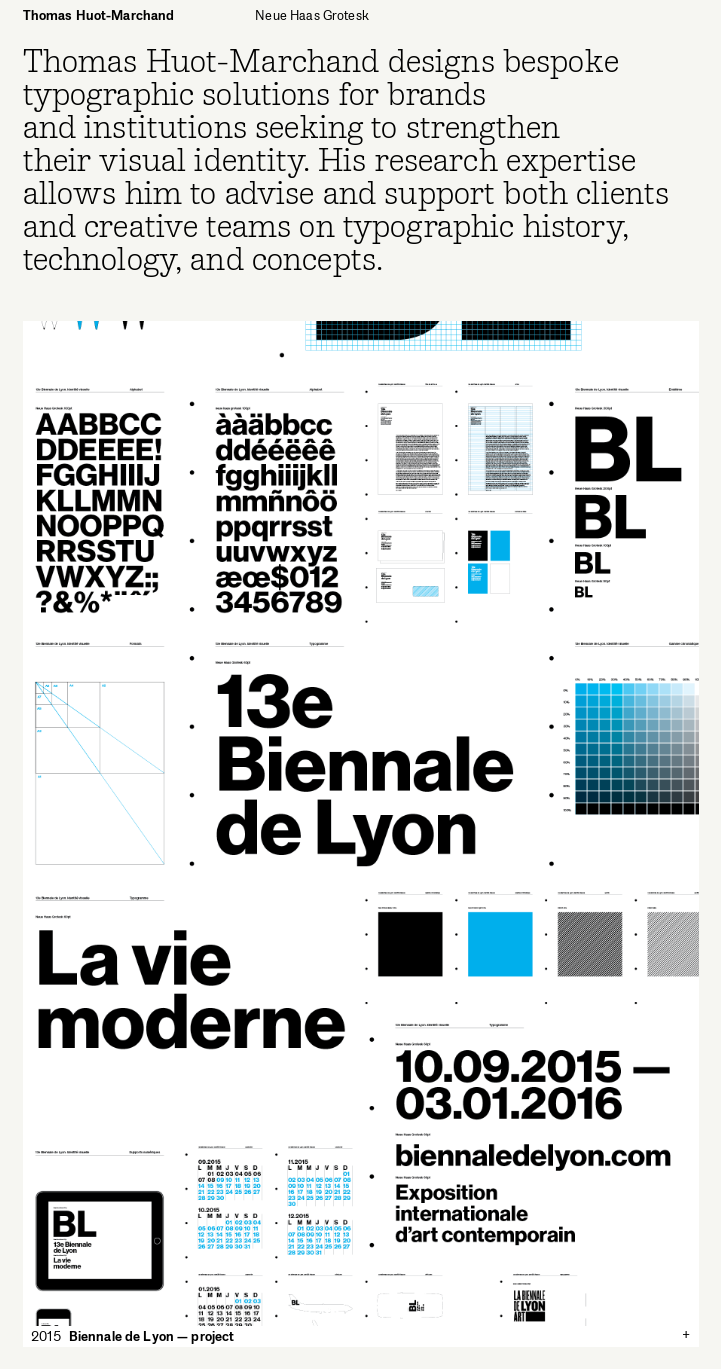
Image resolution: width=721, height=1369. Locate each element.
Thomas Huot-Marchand (99, 15)
